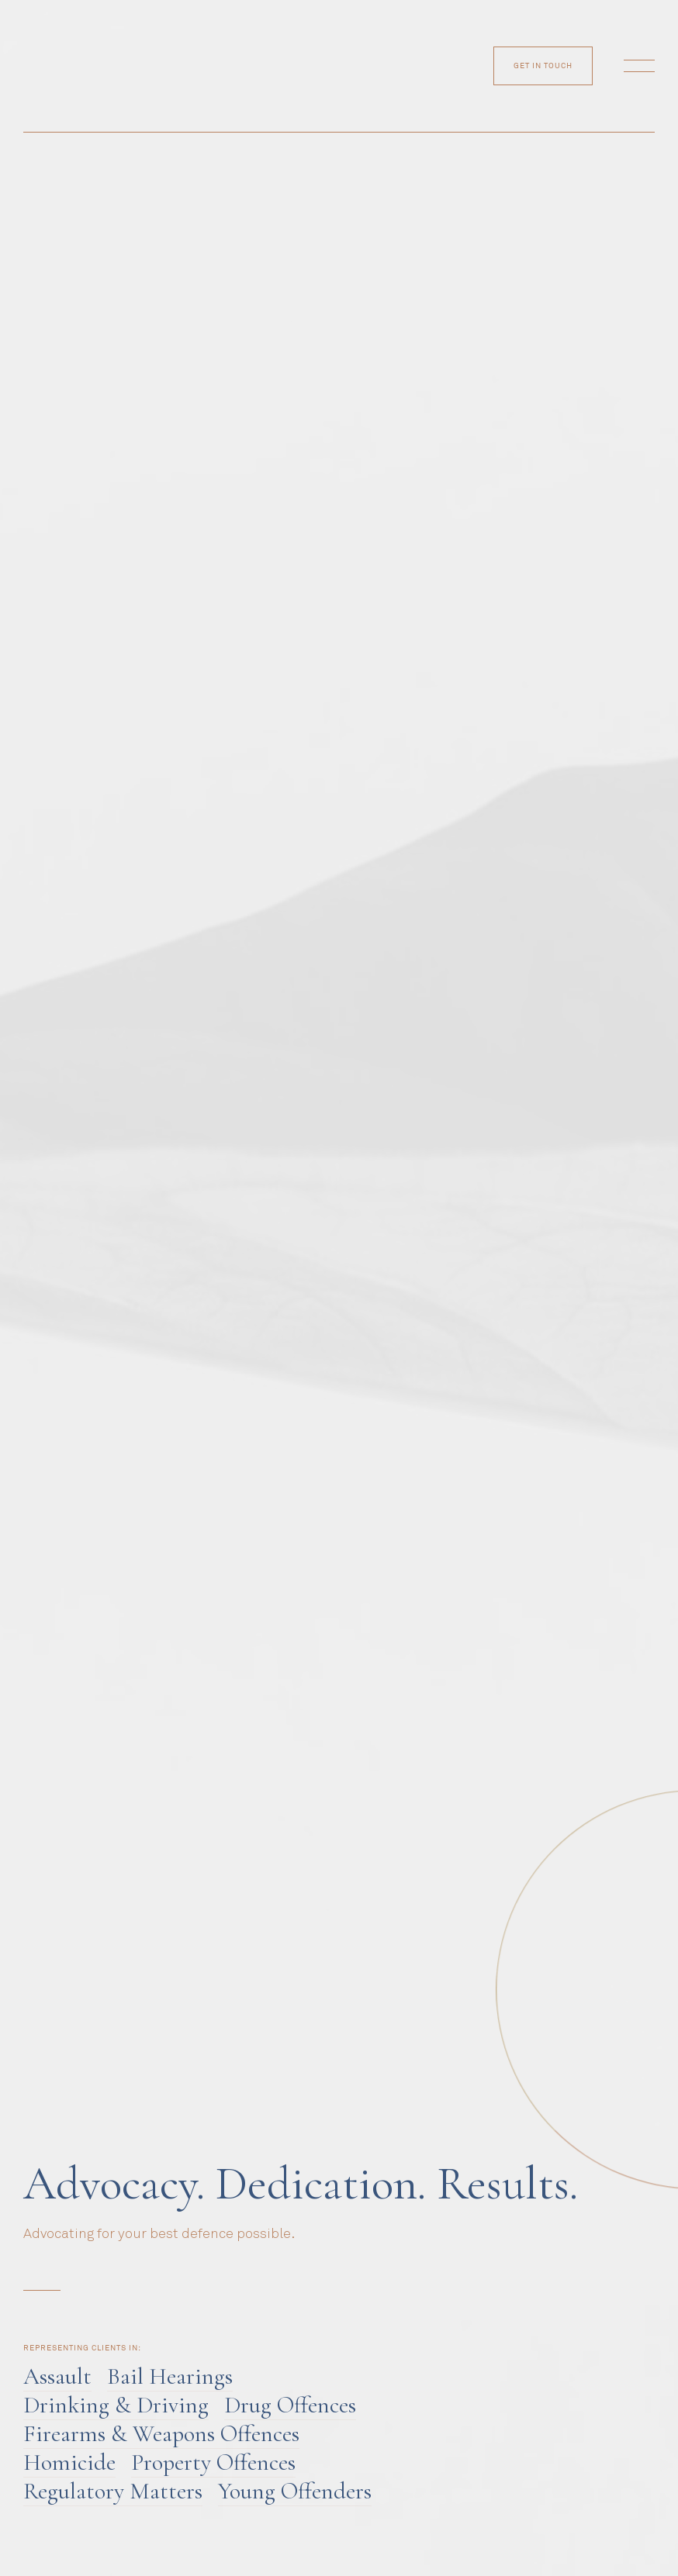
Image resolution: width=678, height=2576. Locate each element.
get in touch (543, 66)
